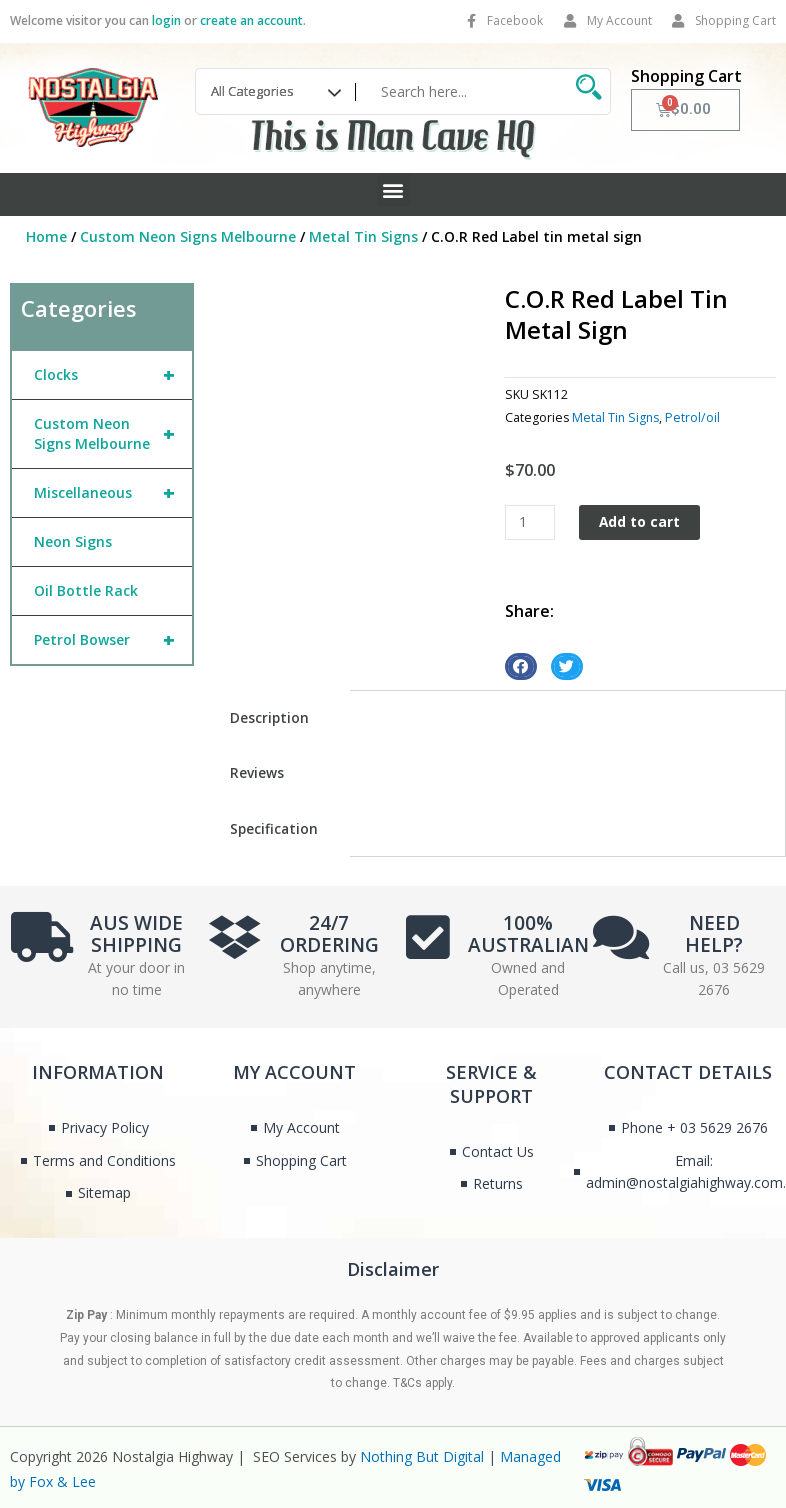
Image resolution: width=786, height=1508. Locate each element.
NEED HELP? (714, 934)
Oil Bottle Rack (86, 590)
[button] (393, 189)
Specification (274, 828)
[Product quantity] (530, 522)
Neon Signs (73, 541)
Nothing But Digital (422, 1456)
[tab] (276, 718)
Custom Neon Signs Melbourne (188, 236)
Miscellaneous (113, 493)
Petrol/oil (692, 417)
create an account (251, 20)
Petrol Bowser (113, 640)
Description (269, 717)
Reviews (257, 772)
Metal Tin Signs (363, 236)
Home (46, 236)
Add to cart (639, 521)
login (166, 20)
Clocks (113, 375)
